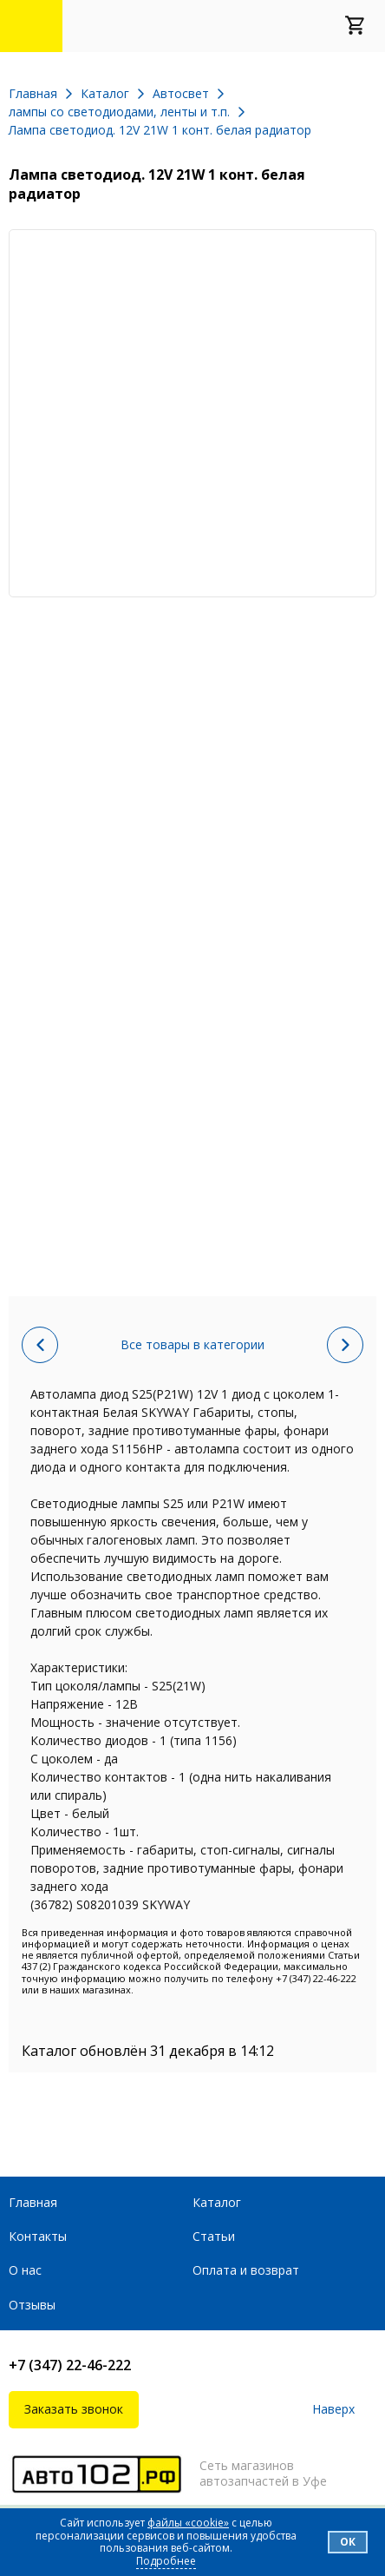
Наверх (333, 2409)
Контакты (38, 2236)
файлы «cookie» (188, 2522)
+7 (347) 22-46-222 (70, 2365)
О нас (25, 2270)
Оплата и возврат (245, 2270)
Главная (33, 2202)
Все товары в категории (192, 1344)
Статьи (213, 2236)
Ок (348, 2541)
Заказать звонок (73, 2409)
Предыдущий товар (40, 1345)
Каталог (216, 2202)
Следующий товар (345, 1345)
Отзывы (32, 2304)
